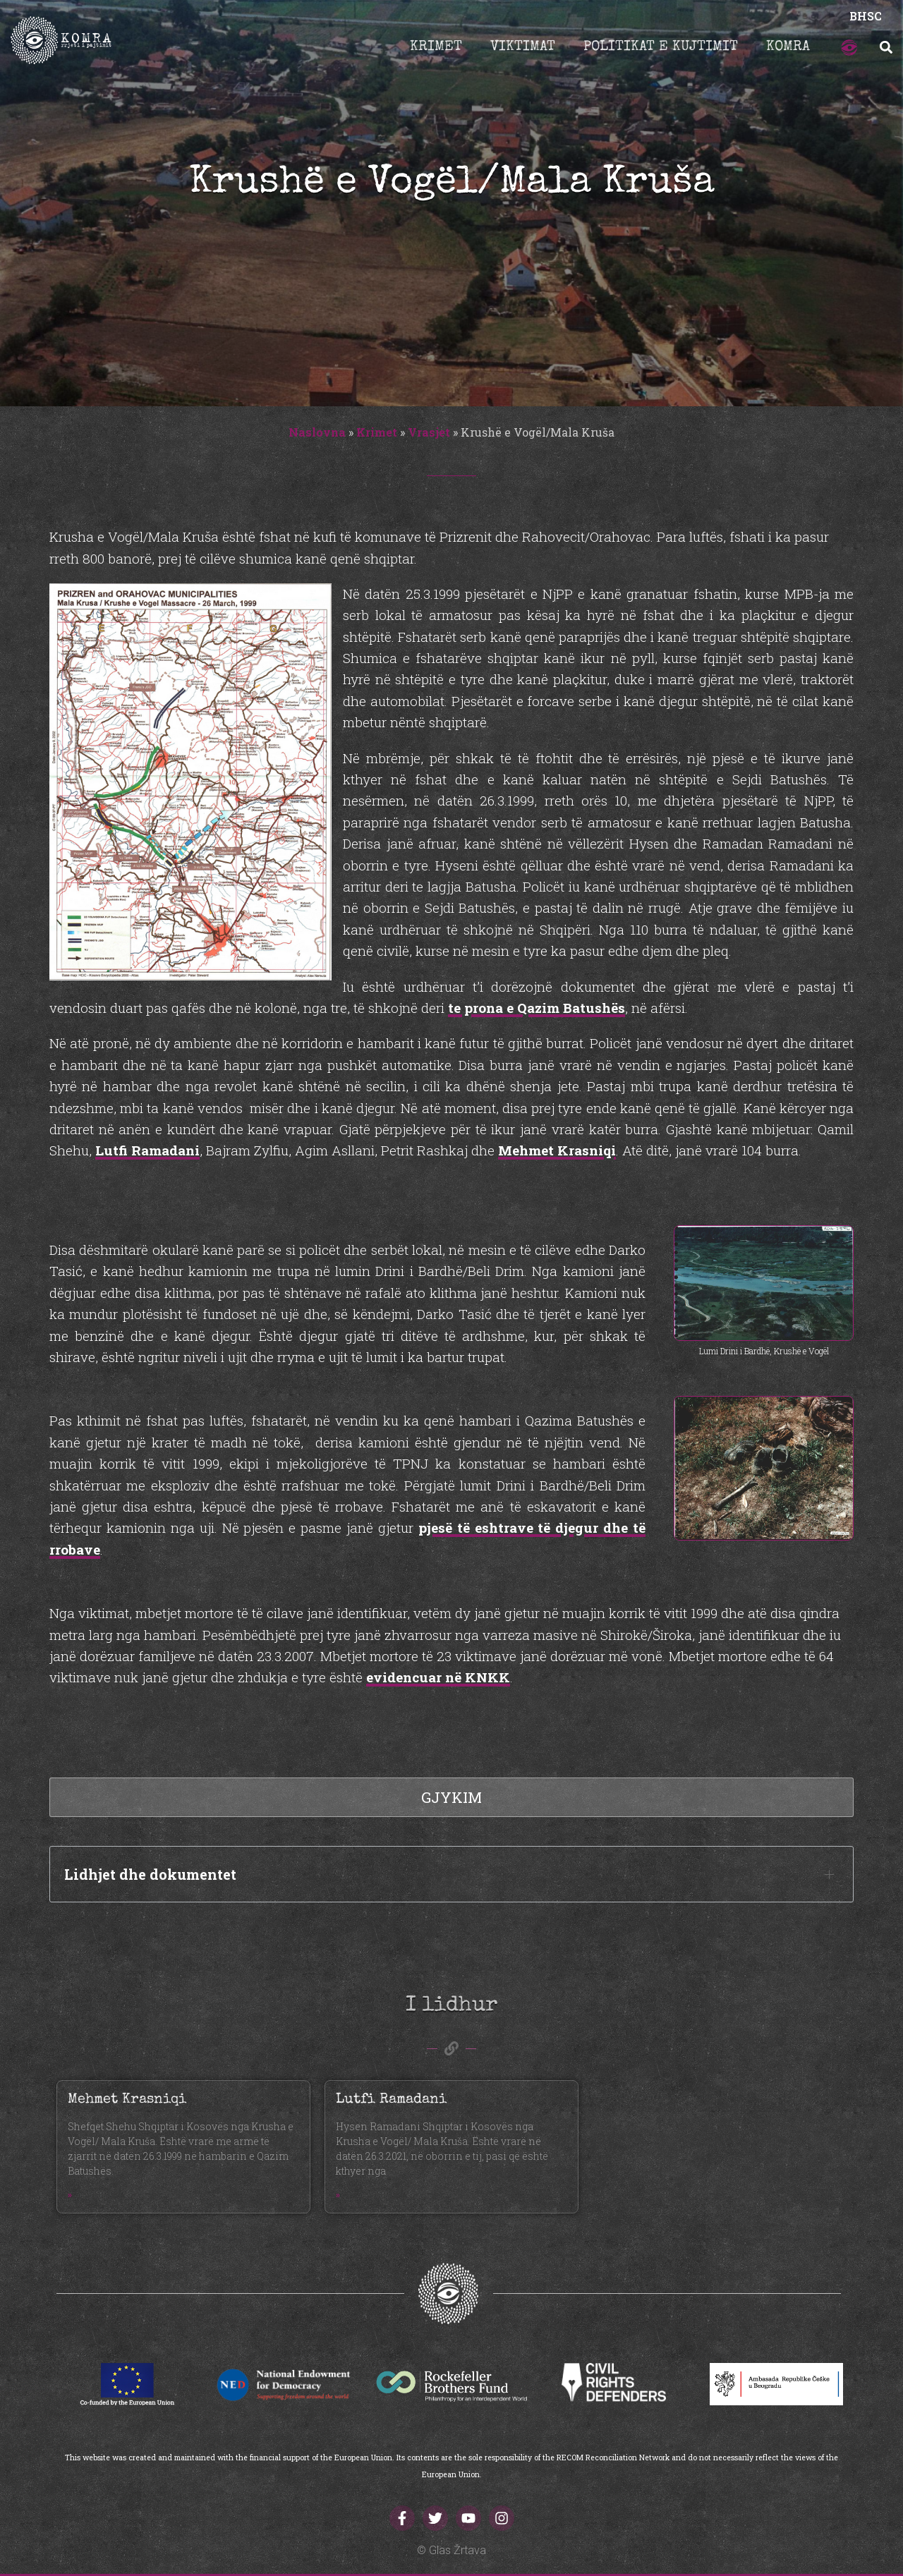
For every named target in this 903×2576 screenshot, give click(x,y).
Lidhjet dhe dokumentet (150, 1874)
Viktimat (522, 47)
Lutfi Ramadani (147, 1150)
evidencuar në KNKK (438, 1677)
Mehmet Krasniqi (557, 1150)
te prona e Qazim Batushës (536, 1007)
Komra (788, 47)
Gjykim (451, 1797)
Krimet (436, 47)
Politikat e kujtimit (660, 47)
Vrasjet (429, 432)
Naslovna (317, 432)
